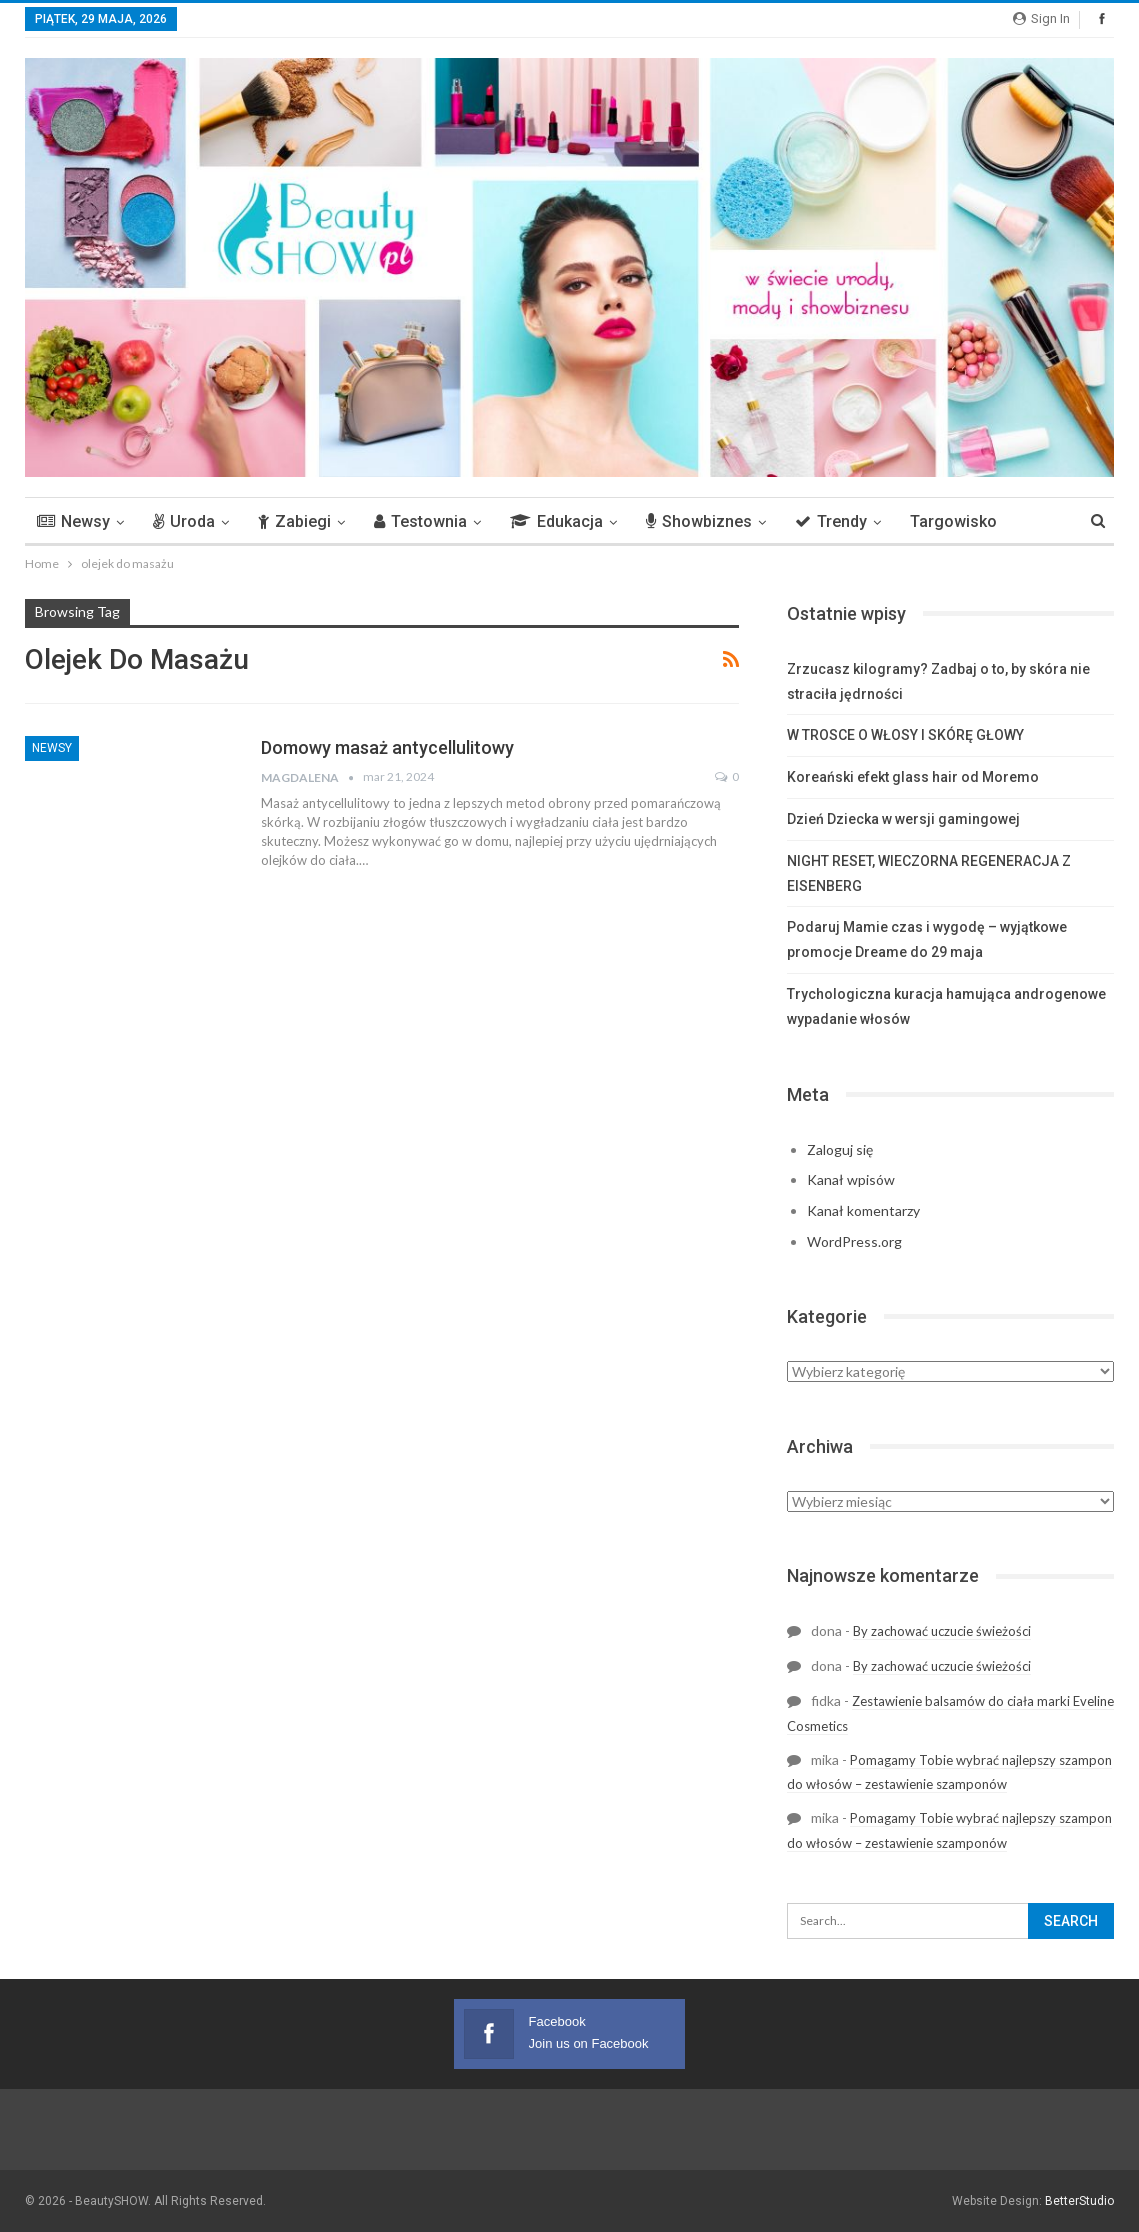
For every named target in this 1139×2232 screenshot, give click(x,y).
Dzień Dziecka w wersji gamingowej (903, 819)
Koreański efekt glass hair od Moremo (913, 777)
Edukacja (556, 521)
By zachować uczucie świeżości (942, 1631)
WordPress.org (854, 1241)
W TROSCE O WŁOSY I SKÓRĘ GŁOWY (905, 735)
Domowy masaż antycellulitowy (387, 747)
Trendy (831, 521)
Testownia (420, 521)
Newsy (73, 521)
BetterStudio (1079, 2201)
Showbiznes (699, 521)
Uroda (184, 521)
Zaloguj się (840, 1149)
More (929, 521)
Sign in (1041, 18)
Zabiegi (294, 521)
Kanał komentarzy (863, 1210)
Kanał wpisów (851, 1179)
